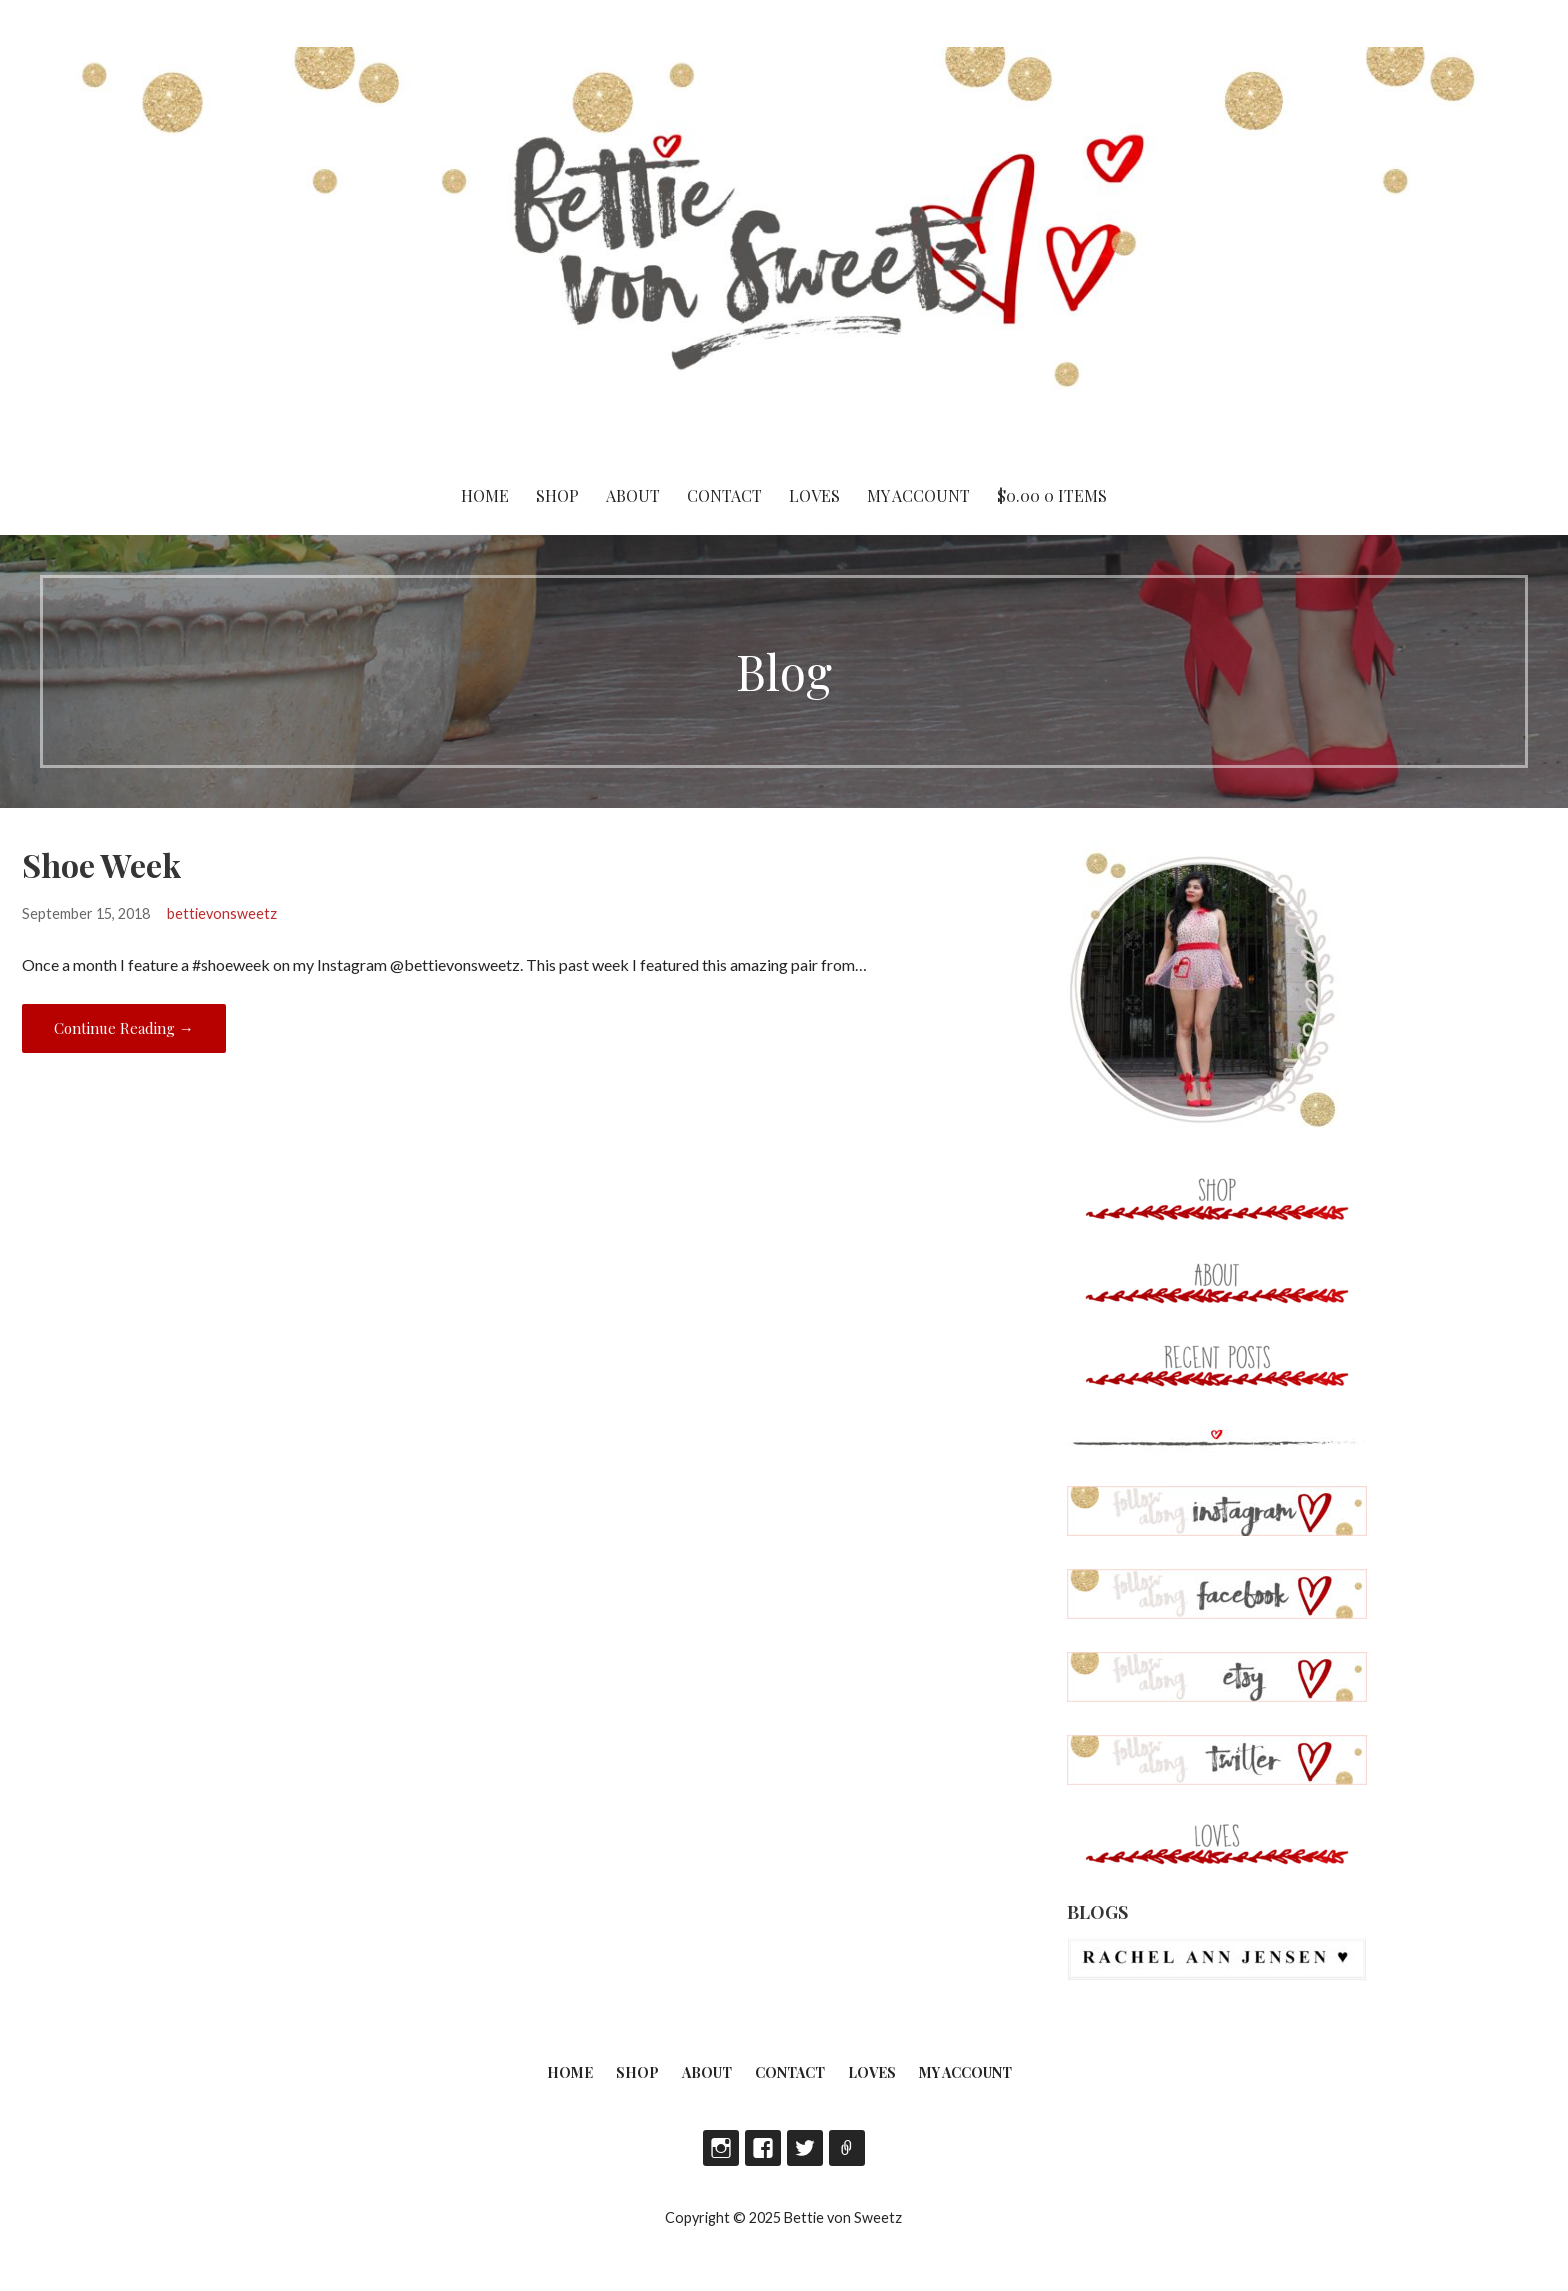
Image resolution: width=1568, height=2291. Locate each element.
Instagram (721, 2148)
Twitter (805, 2148)
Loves (814, 495)
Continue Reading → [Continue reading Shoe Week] (124, 1028)
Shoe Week (101, 864)
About (633, 495)
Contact (724, 495)
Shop (557, 495)
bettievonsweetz (222, 913)
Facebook (763, 2148)
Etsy (847, 2148)
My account (918, 495)
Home (485, 495)
